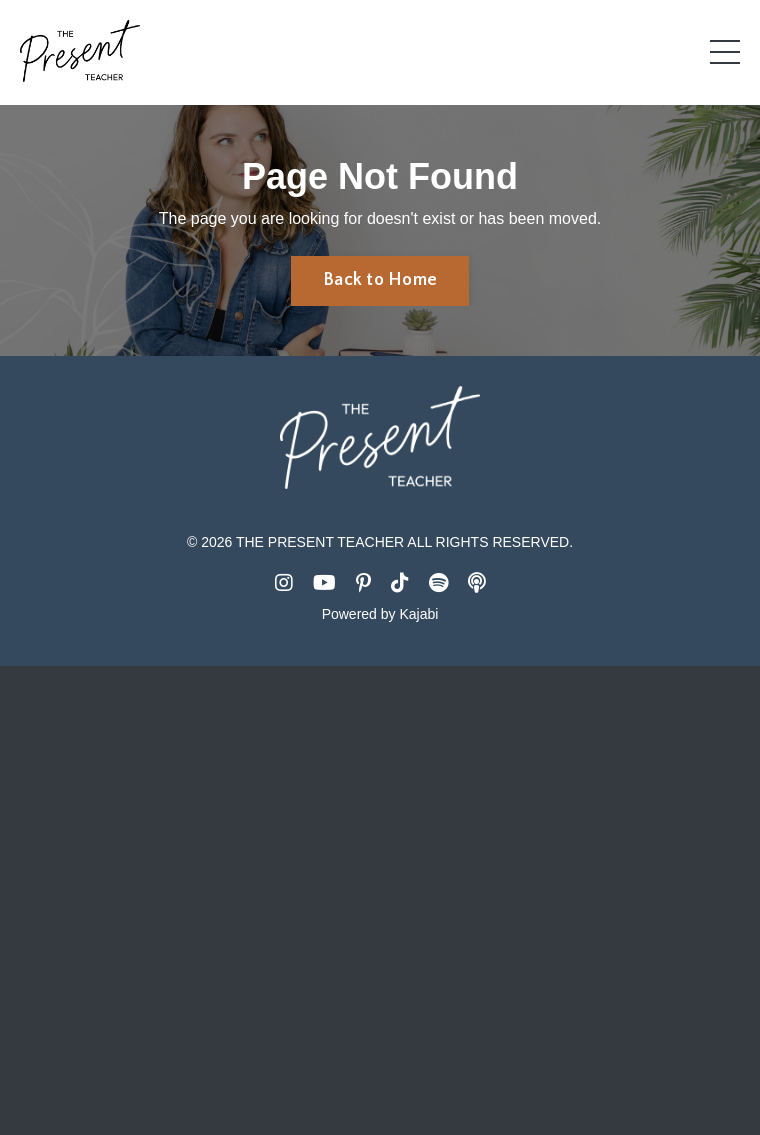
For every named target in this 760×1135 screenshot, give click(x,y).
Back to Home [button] (380, 280)
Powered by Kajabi (380, 614)
